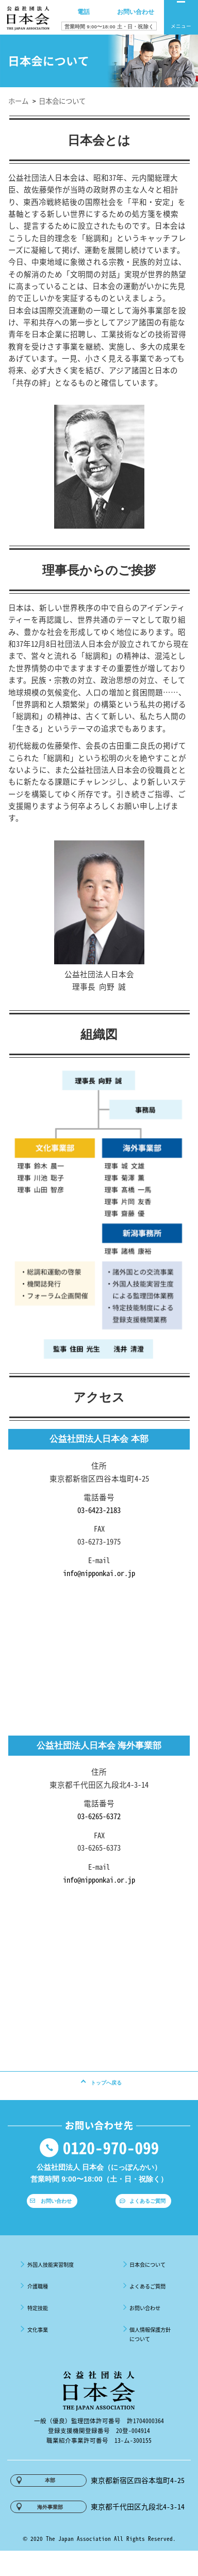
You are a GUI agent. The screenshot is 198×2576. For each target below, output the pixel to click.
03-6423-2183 (99, 1510)
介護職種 (33, 2301)
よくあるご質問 (149, 2213)
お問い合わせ (57, 2213)
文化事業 (33, 2344)
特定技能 (33, 2323)
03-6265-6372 (99, 1816)
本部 (50, 2499)
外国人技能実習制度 (51, 2279)
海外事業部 (50, 2530)
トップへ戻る (106, 2088)
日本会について (147, 2279)
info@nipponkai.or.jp (99, 1573)
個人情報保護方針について (150, 2349)
